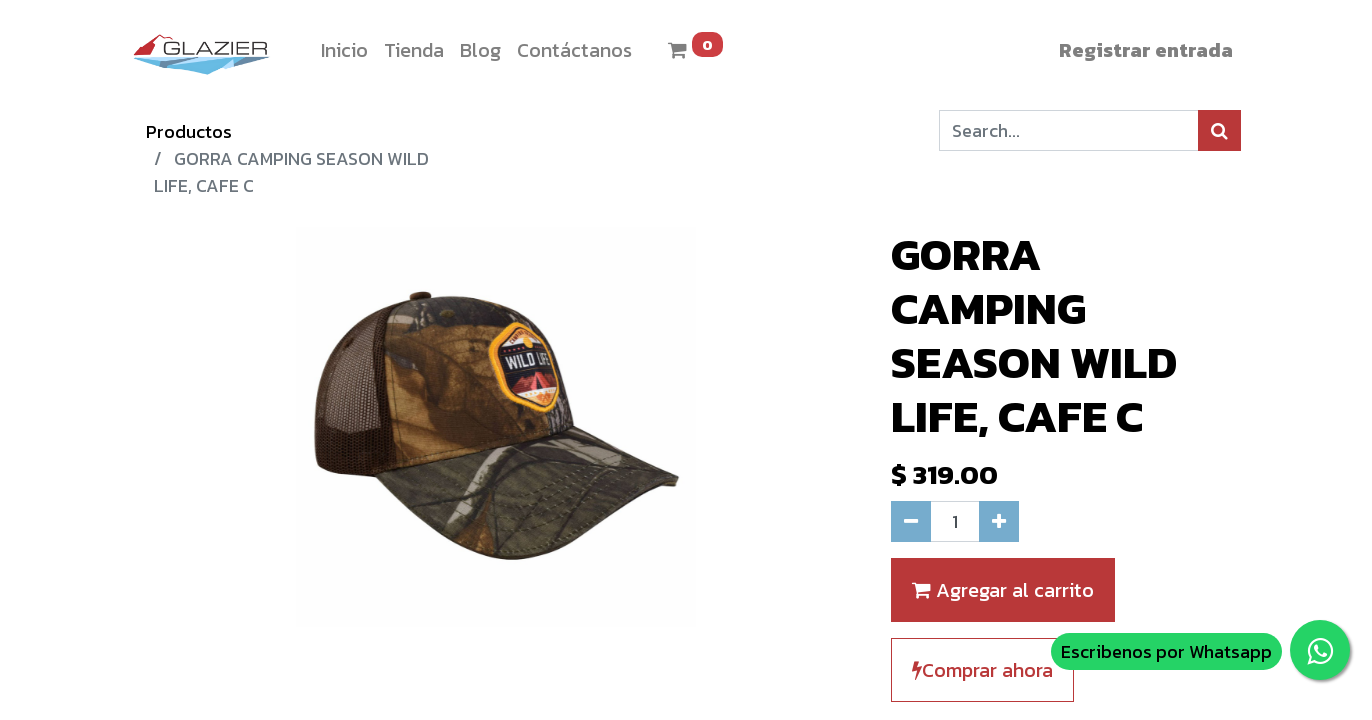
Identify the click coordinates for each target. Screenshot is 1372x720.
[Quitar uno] (911, 521)
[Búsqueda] (1219, 130)
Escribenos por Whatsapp (1166, 651)
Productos (189, 131)
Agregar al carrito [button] (1003, 590)
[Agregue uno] (999, 521)
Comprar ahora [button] (982, 670)
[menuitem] (344, 50)
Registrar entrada (1146, 50)
